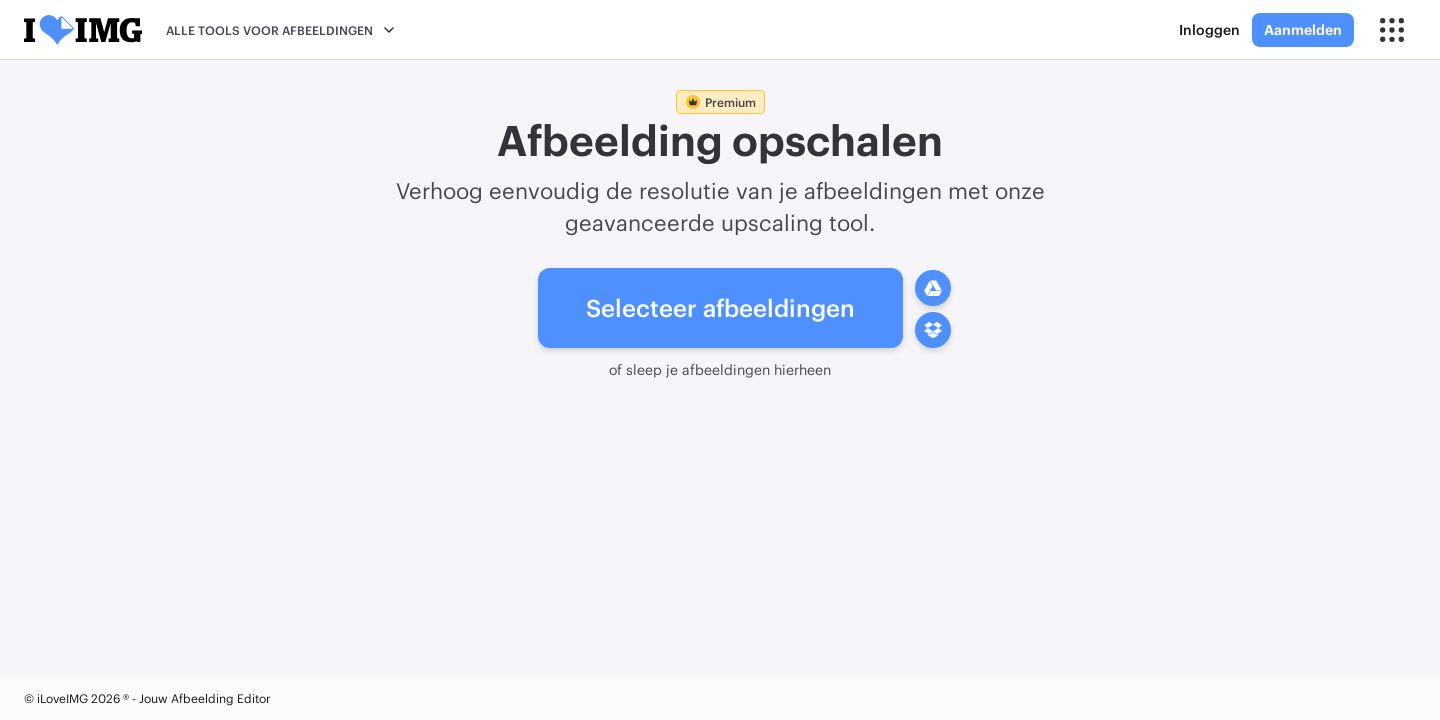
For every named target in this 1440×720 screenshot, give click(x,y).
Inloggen (1209, 29)
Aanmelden (1303, 29)
